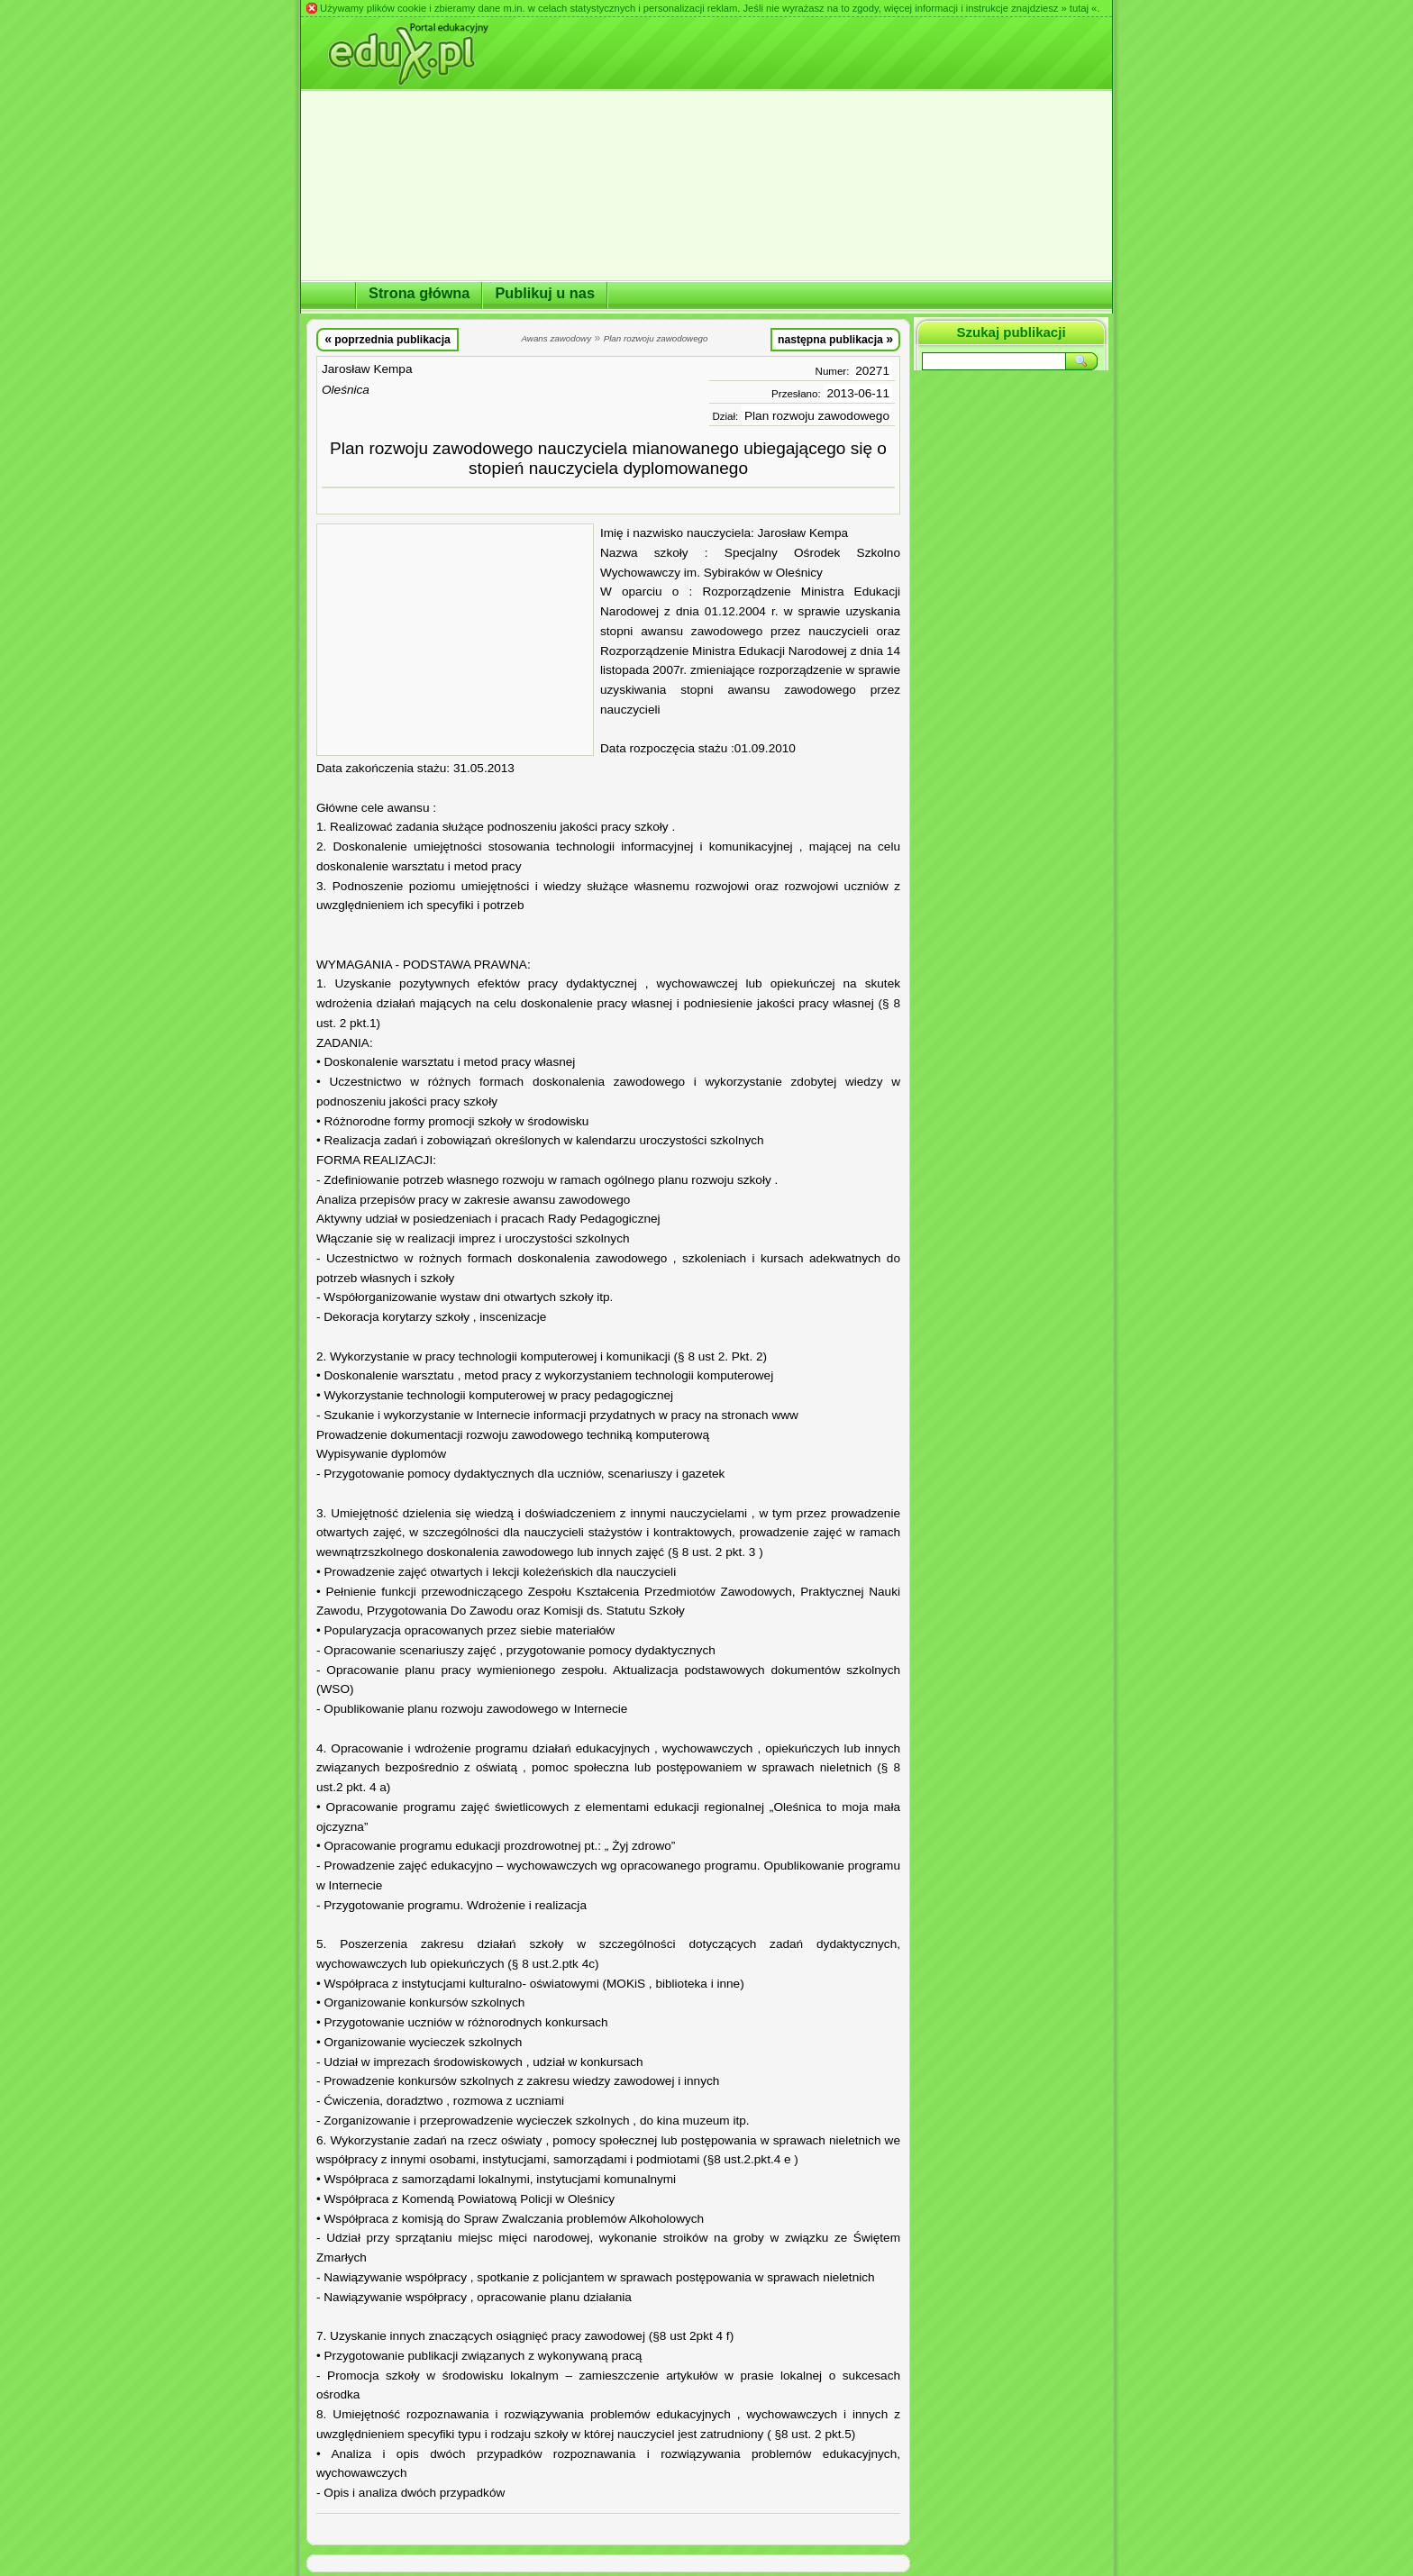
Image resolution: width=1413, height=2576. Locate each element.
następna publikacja (835, 339)
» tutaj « (1079, 8)
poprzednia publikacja (387, 339)
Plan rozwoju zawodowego (816, 416)
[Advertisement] (455, 639)
